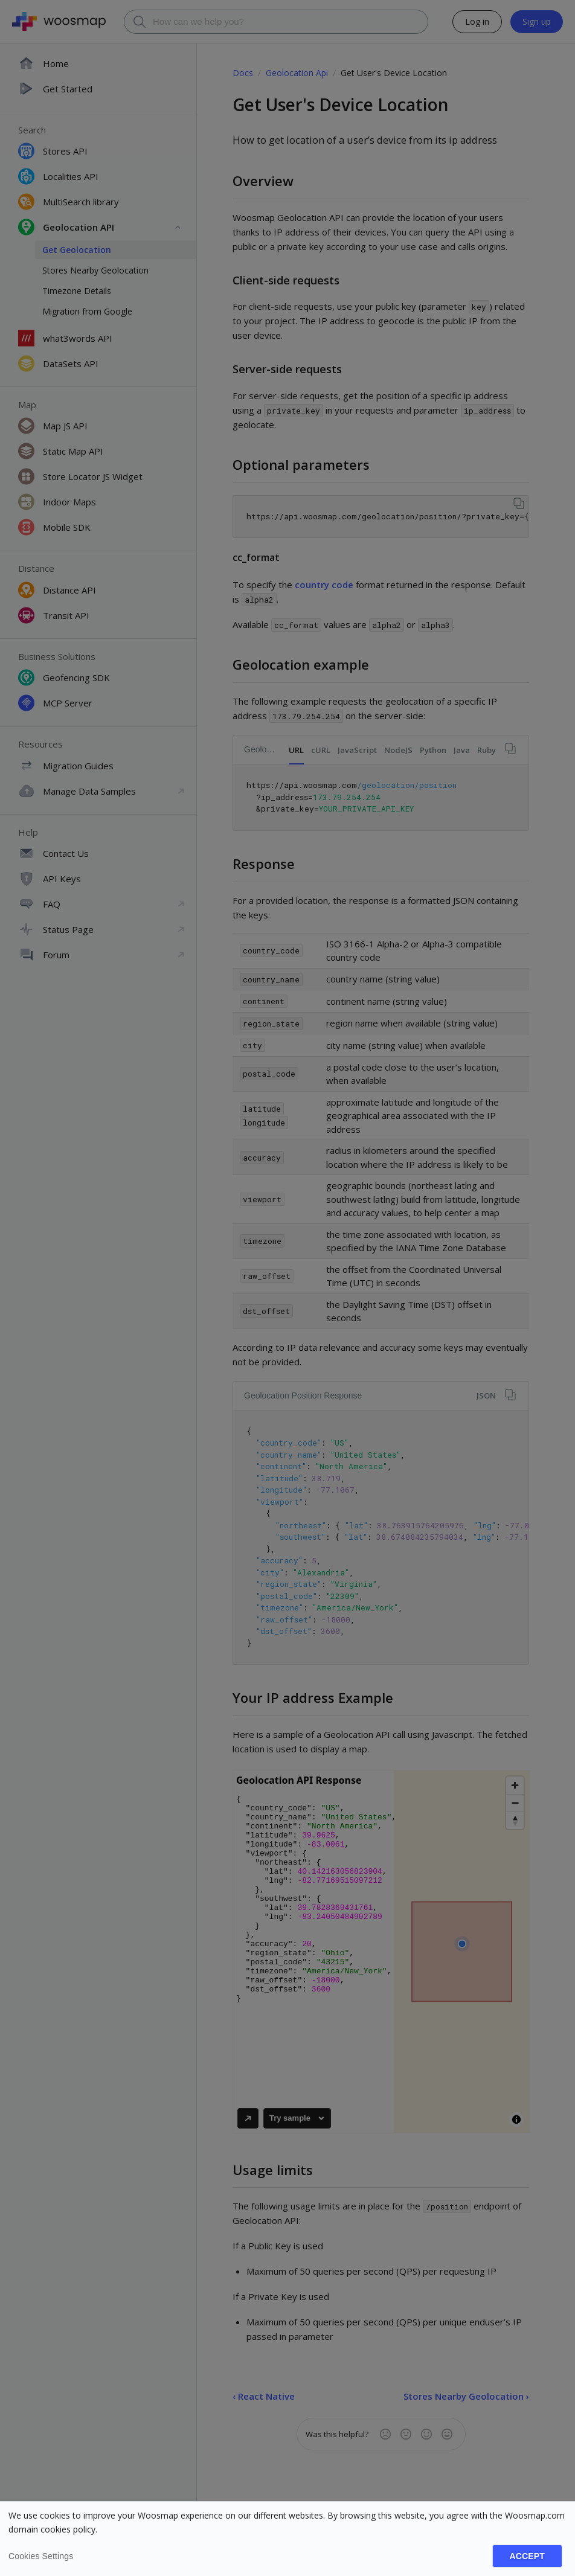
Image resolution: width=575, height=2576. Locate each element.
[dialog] (287, 2538)
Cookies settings (40, 2556)
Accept (527, 2556)
